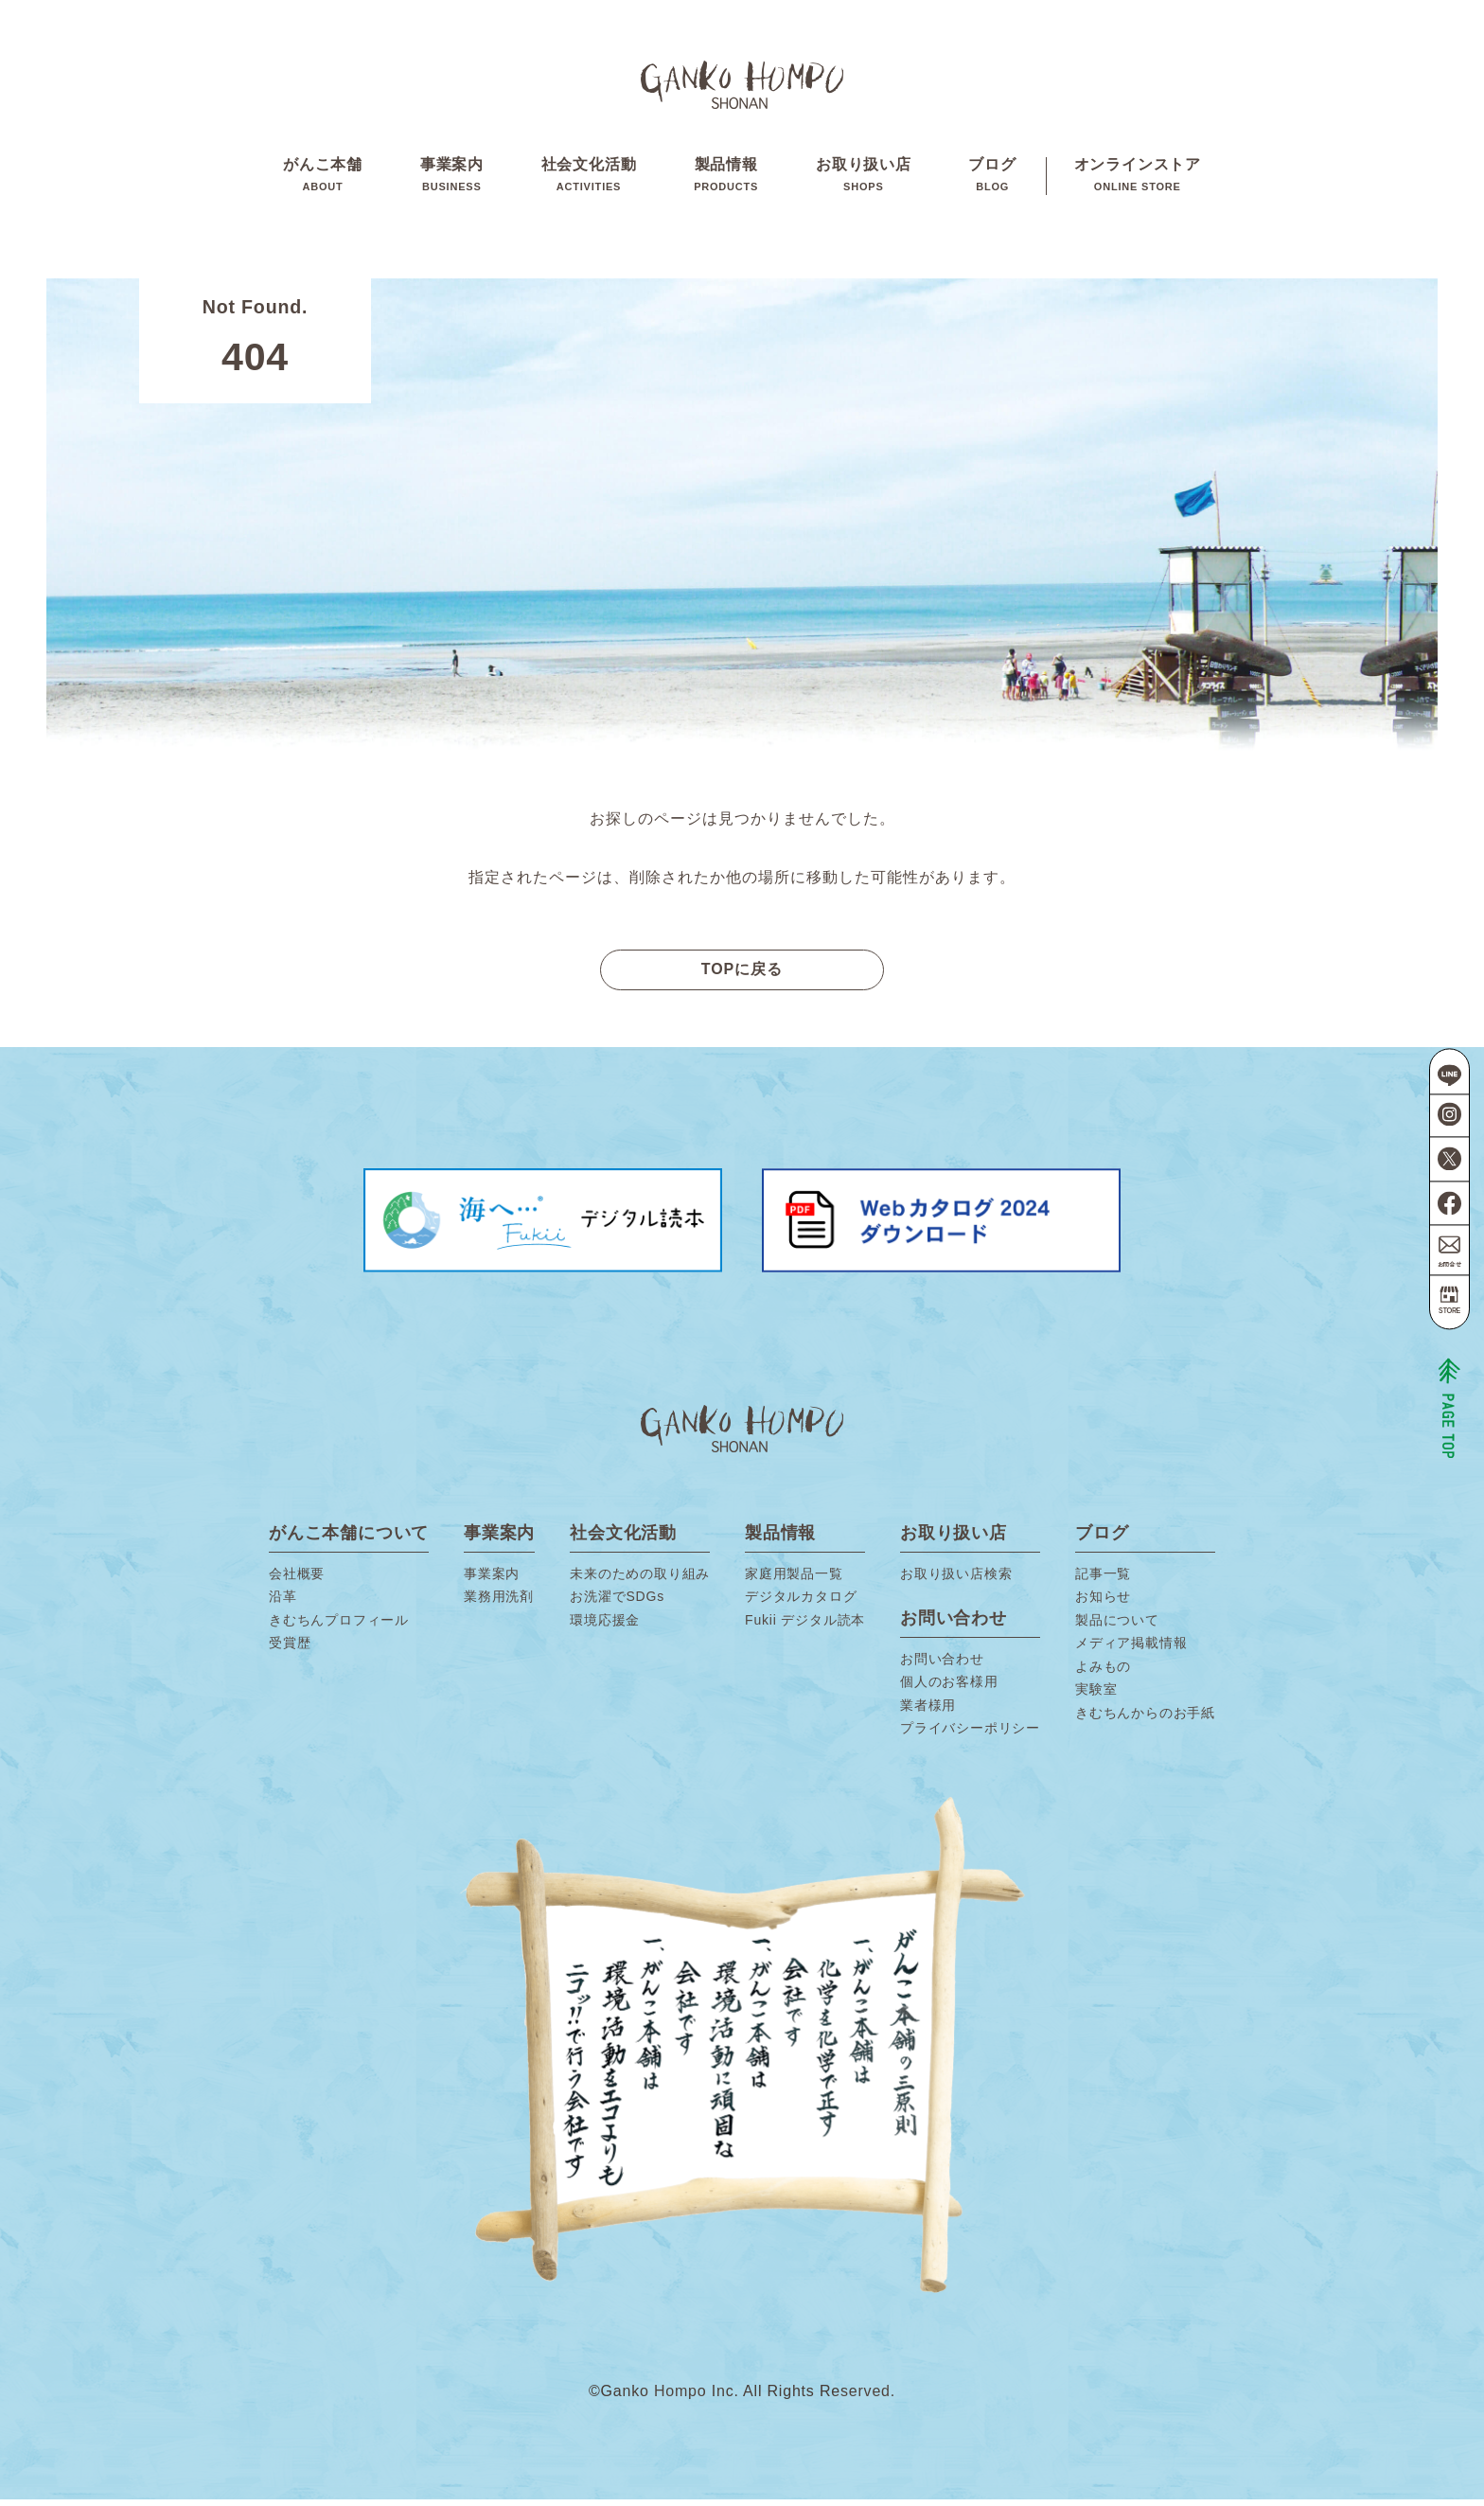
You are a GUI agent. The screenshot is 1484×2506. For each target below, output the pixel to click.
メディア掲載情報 (1131, 1649)
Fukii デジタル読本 (805, 1626)
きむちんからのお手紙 (1145, 1719)
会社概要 (297, 1580)
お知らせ (1103, 1602)
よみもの (1103, 1672)
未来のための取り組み (640, 1580)
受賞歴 (289, 1649)
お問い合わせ (942, 1665)
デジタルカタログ (801, 1602)
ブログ (992, 179)
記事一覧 (1103, 1580)
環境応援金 (605, 1626)
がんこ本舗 (322, 179)
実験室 (1096, 1695)
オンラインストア (1137, 179)
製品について (1117, 1626)
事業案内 (452, 179)
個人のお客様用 (949, 1688)
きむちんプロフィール (339, 1626)
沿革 (283, 1602)
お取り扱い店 (863, 179)
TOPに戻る (742, 976)
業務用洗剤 (499, 1602)
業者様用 (928, 1711)
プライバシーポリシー (970, 1734)
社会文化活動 (589, 179)
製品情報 (726, 179)
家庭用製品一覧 (794, 1580)
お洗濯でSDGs (617, 1602)
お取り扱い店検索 (956, 1580)
